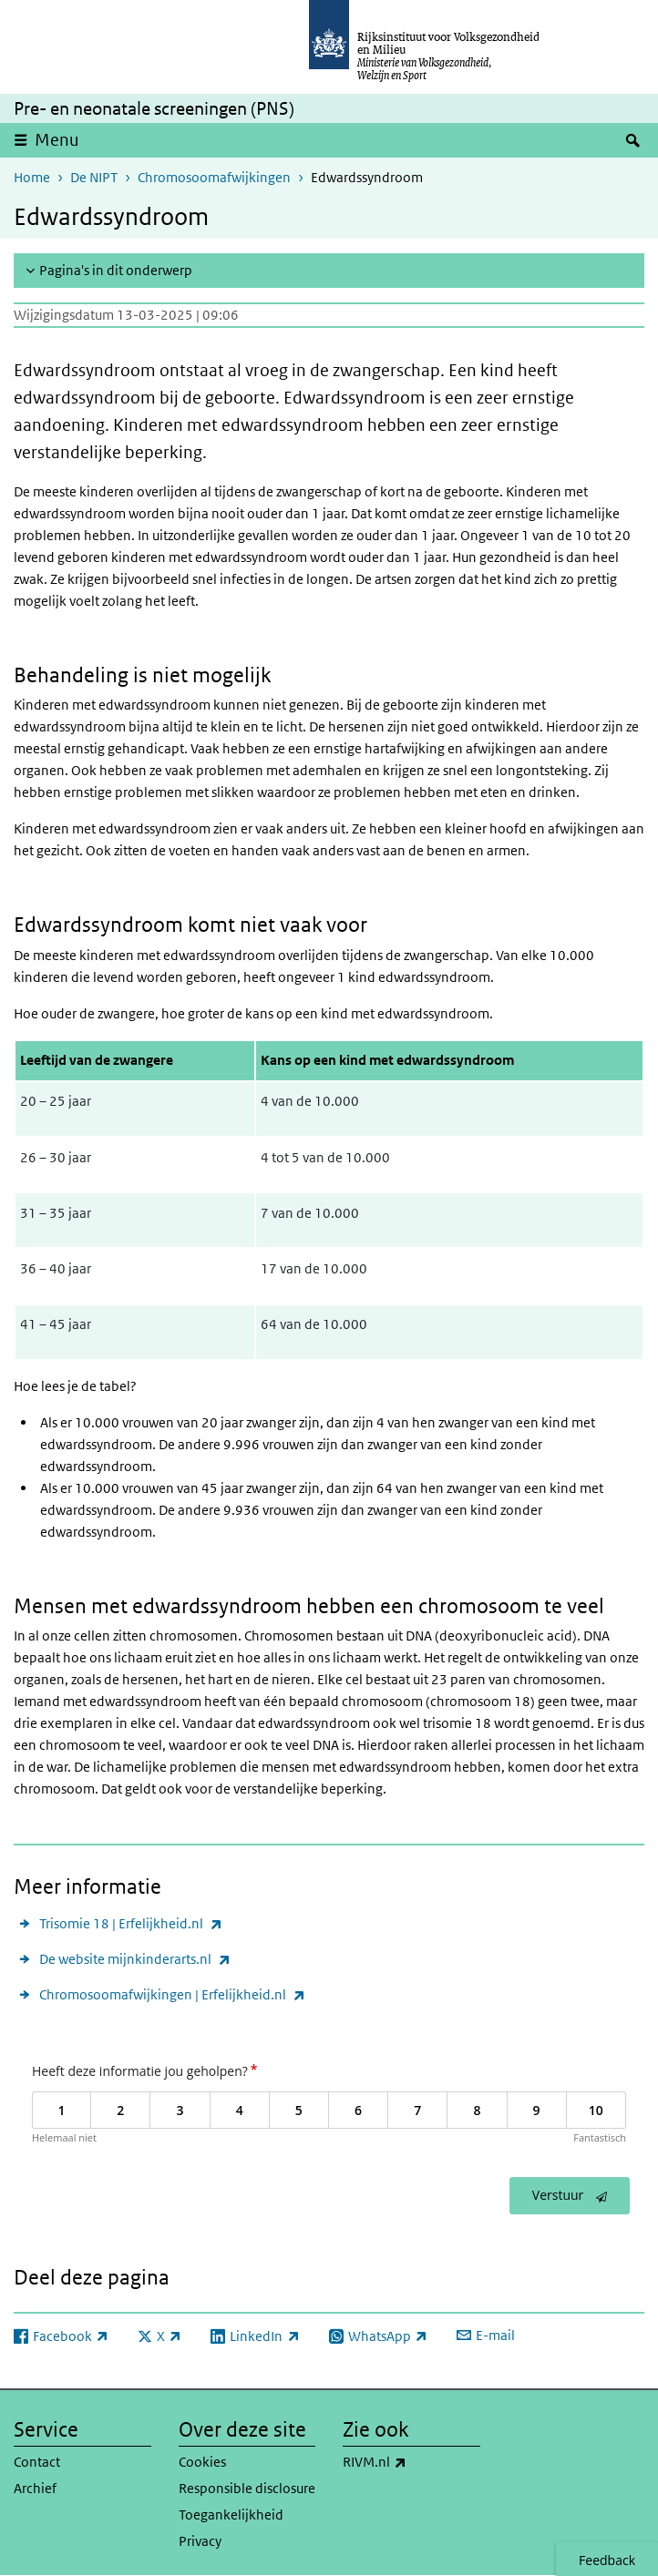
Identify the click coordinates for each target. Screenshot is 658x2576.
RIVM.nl (411, 2462)
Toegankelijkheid (231, 2514)
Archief (35, 2488)
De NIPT (94, 177)
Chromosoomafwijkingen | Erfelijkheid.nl (172, 1994)
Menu (57, 139)
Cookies (202, 2461)
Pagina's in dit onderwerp (115, 270)
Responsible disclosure (247, 2488)
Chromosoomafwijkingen (214, 177)
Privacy (200, 2541)
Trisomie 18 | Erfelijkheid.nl (130, 1923)
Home (32, 177)
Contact (37, 2461)
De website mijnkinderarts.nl (135, 1958)
